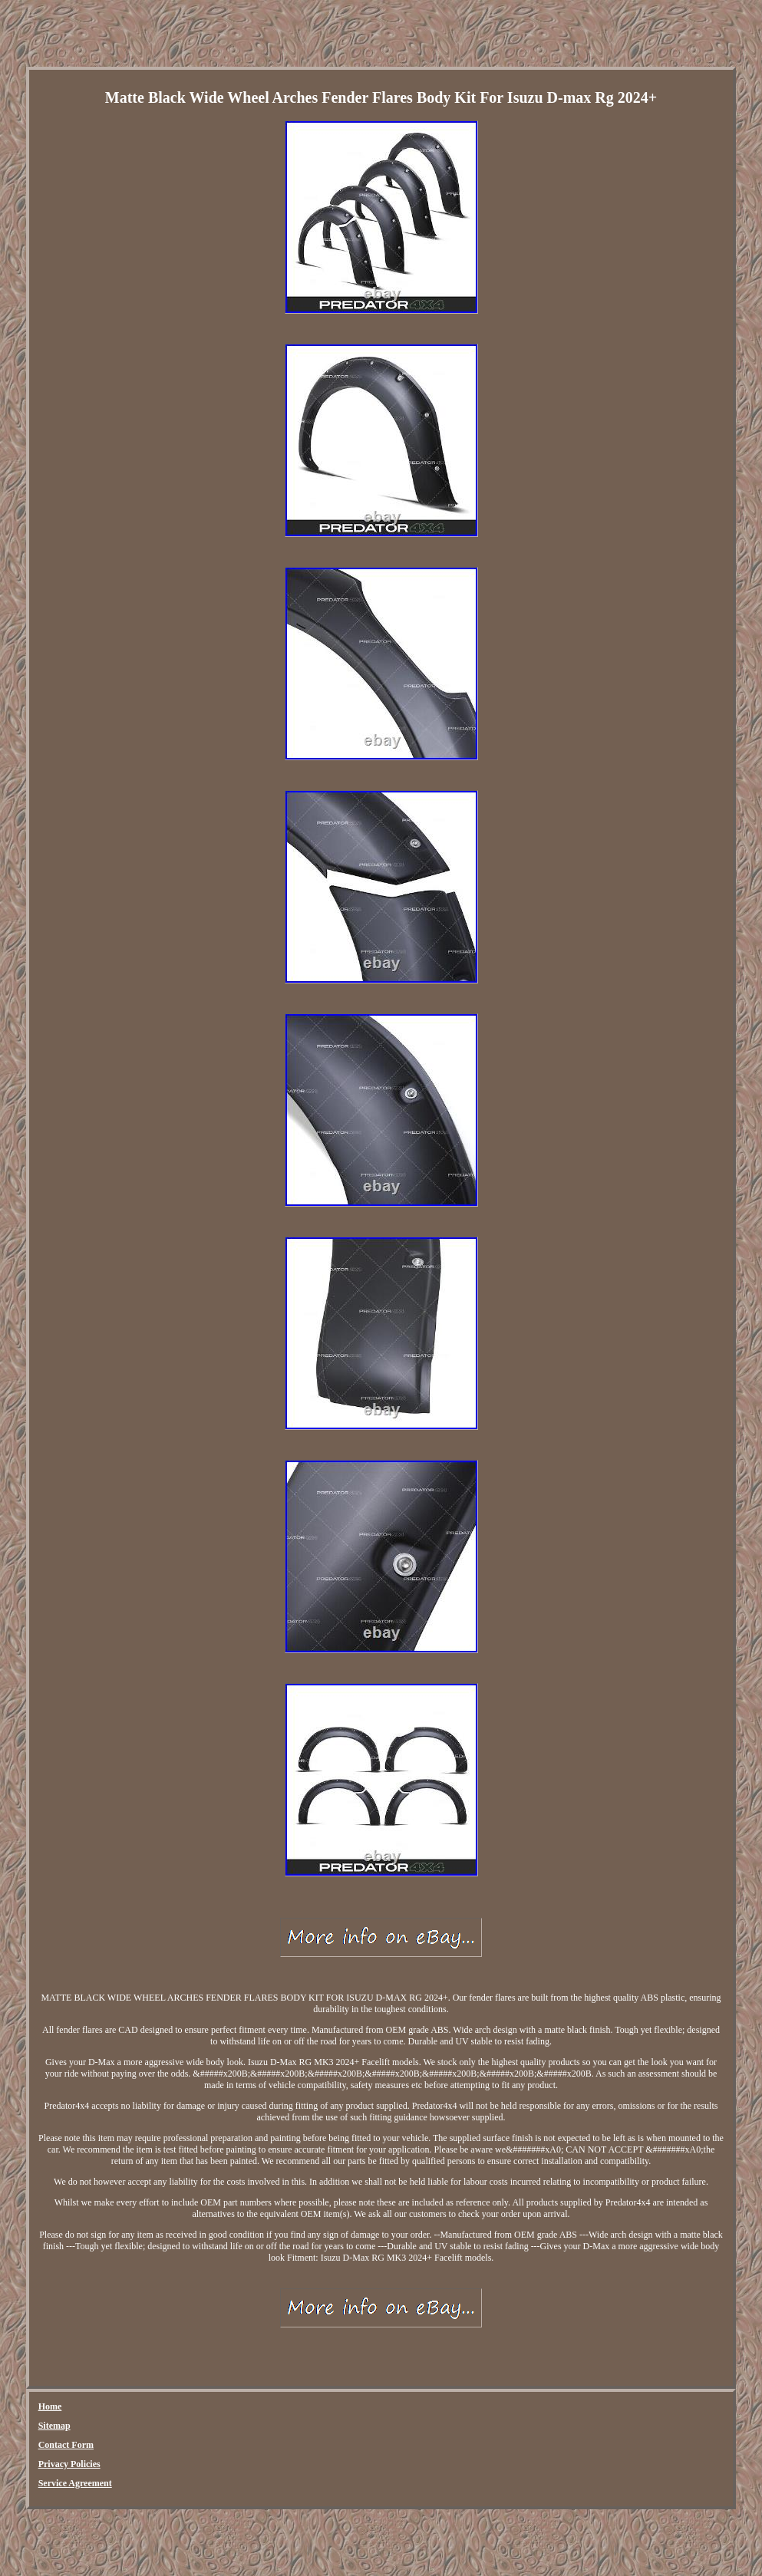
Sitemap (54, 2425)
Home (50, 2406)
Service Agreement (75, 2483)
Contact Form (66, 2444)
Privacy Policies (69, 2464)
